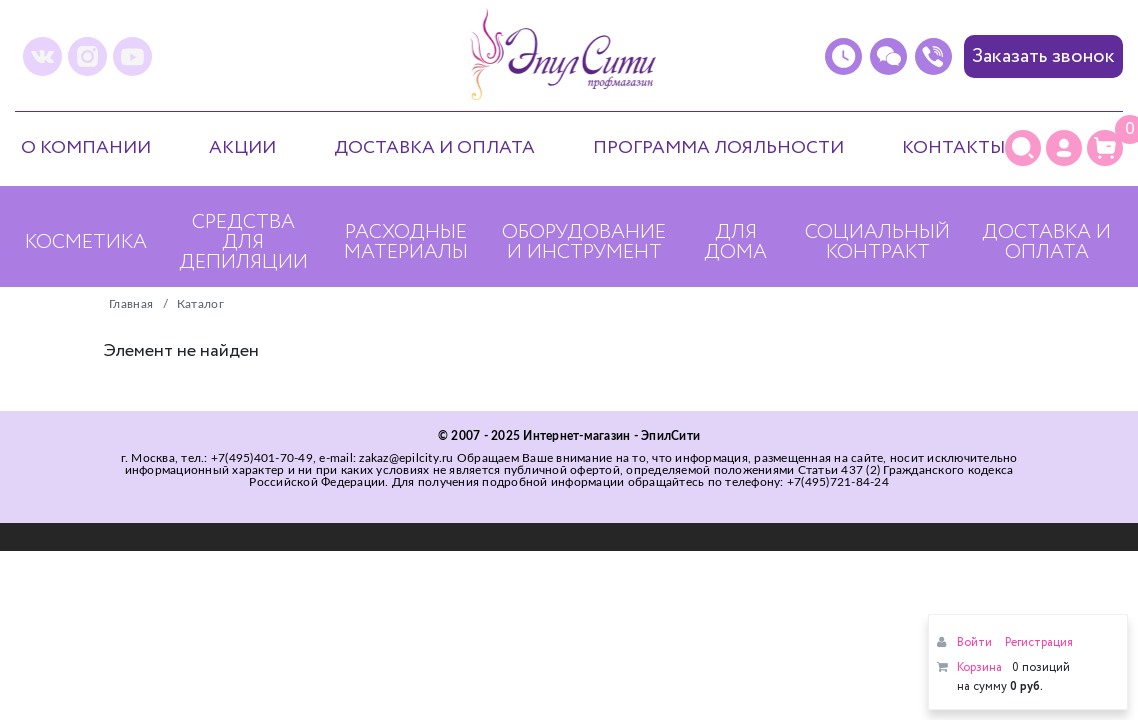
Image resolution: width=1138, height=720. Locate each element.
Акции (242, 148)
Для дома (735, 242)
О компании (86, 148)
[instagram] (87, 56)
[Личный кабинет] (1064, 148)
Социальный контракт (877, 242)
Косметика (86, 242)
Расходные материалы (406, 242)
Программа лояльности (718, 148)
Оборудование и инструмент (584, 242)
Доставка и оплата (434, 148)
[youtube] (132, 56)
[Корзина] (1105, 148)
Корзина (979, 667)
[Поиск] (1023, 148)
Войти (974, 642)
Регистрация (1039, 642)
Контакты (953, 148)
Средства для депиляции (243, 242)
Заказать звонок (1043, 56)
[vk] (42, 56)
